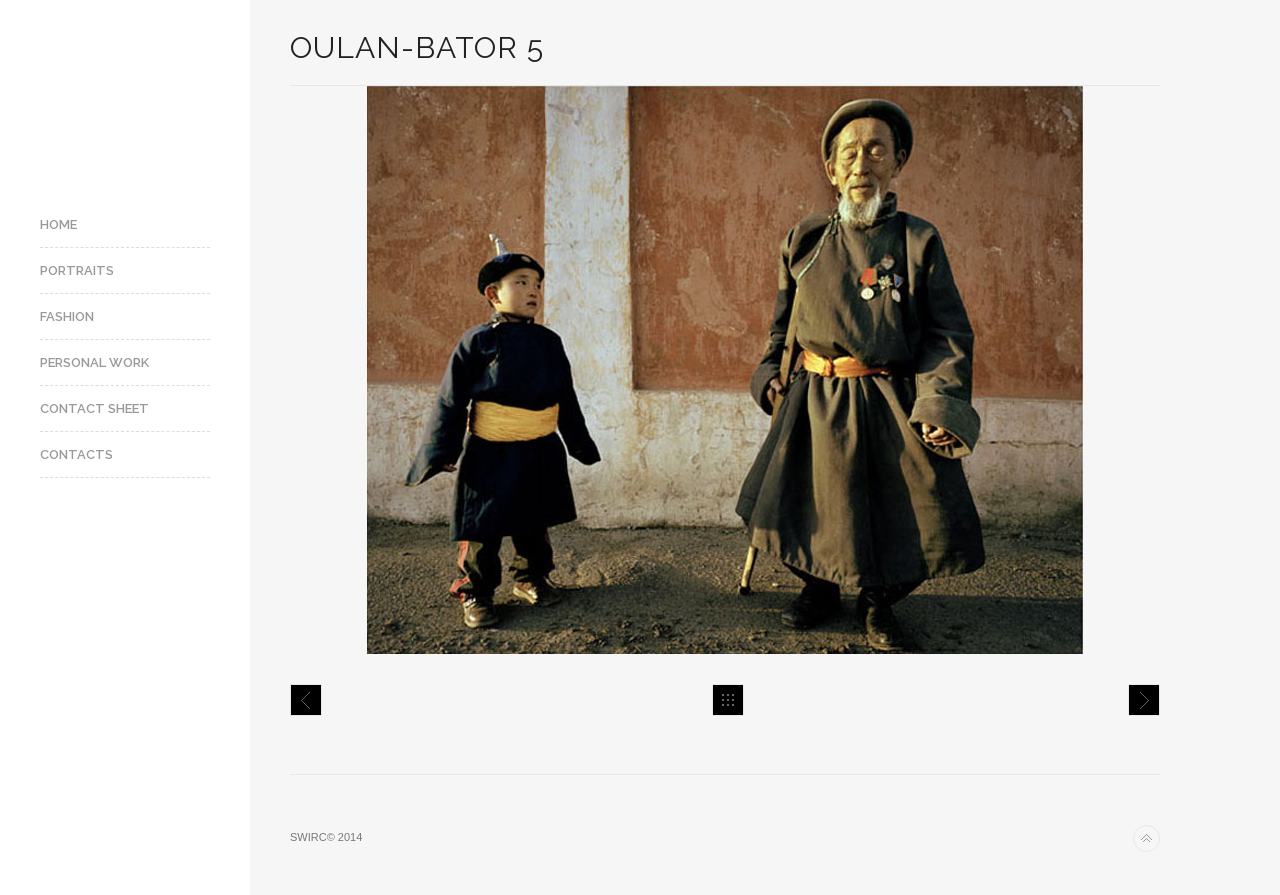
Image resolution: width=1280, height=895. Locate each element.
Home (58, 224)
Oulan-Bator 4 (306, 700)
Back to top (1146, 838)
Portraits (77, 270)
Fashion (67, 316)
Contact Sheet (94, 408)
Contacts (76, 454)
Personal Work (94, 362)
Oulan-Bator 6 (1144, 700)
